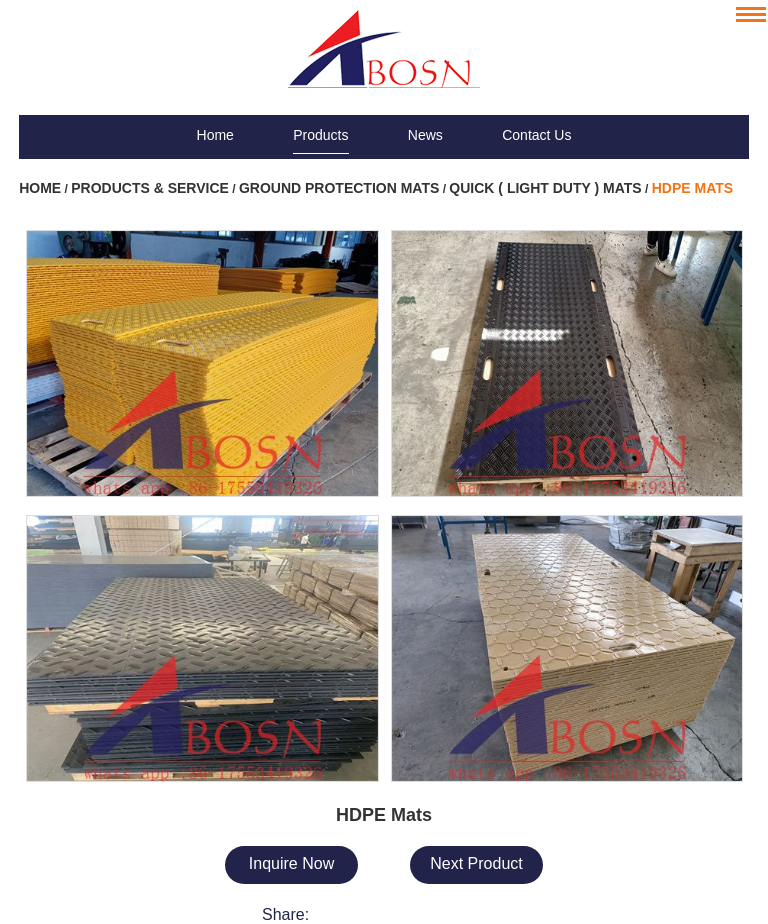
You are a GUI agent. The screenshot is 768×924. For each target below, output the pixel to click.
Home (215, 135)
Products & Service (150, 188)
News (425, 135)
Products (320, 135)
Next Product (476, 863)
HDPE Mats (692, 188)
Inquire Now (291, 863)
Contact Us (536, 135)
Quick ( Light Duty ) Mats (545, 188)
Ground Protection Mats (339, 188)
